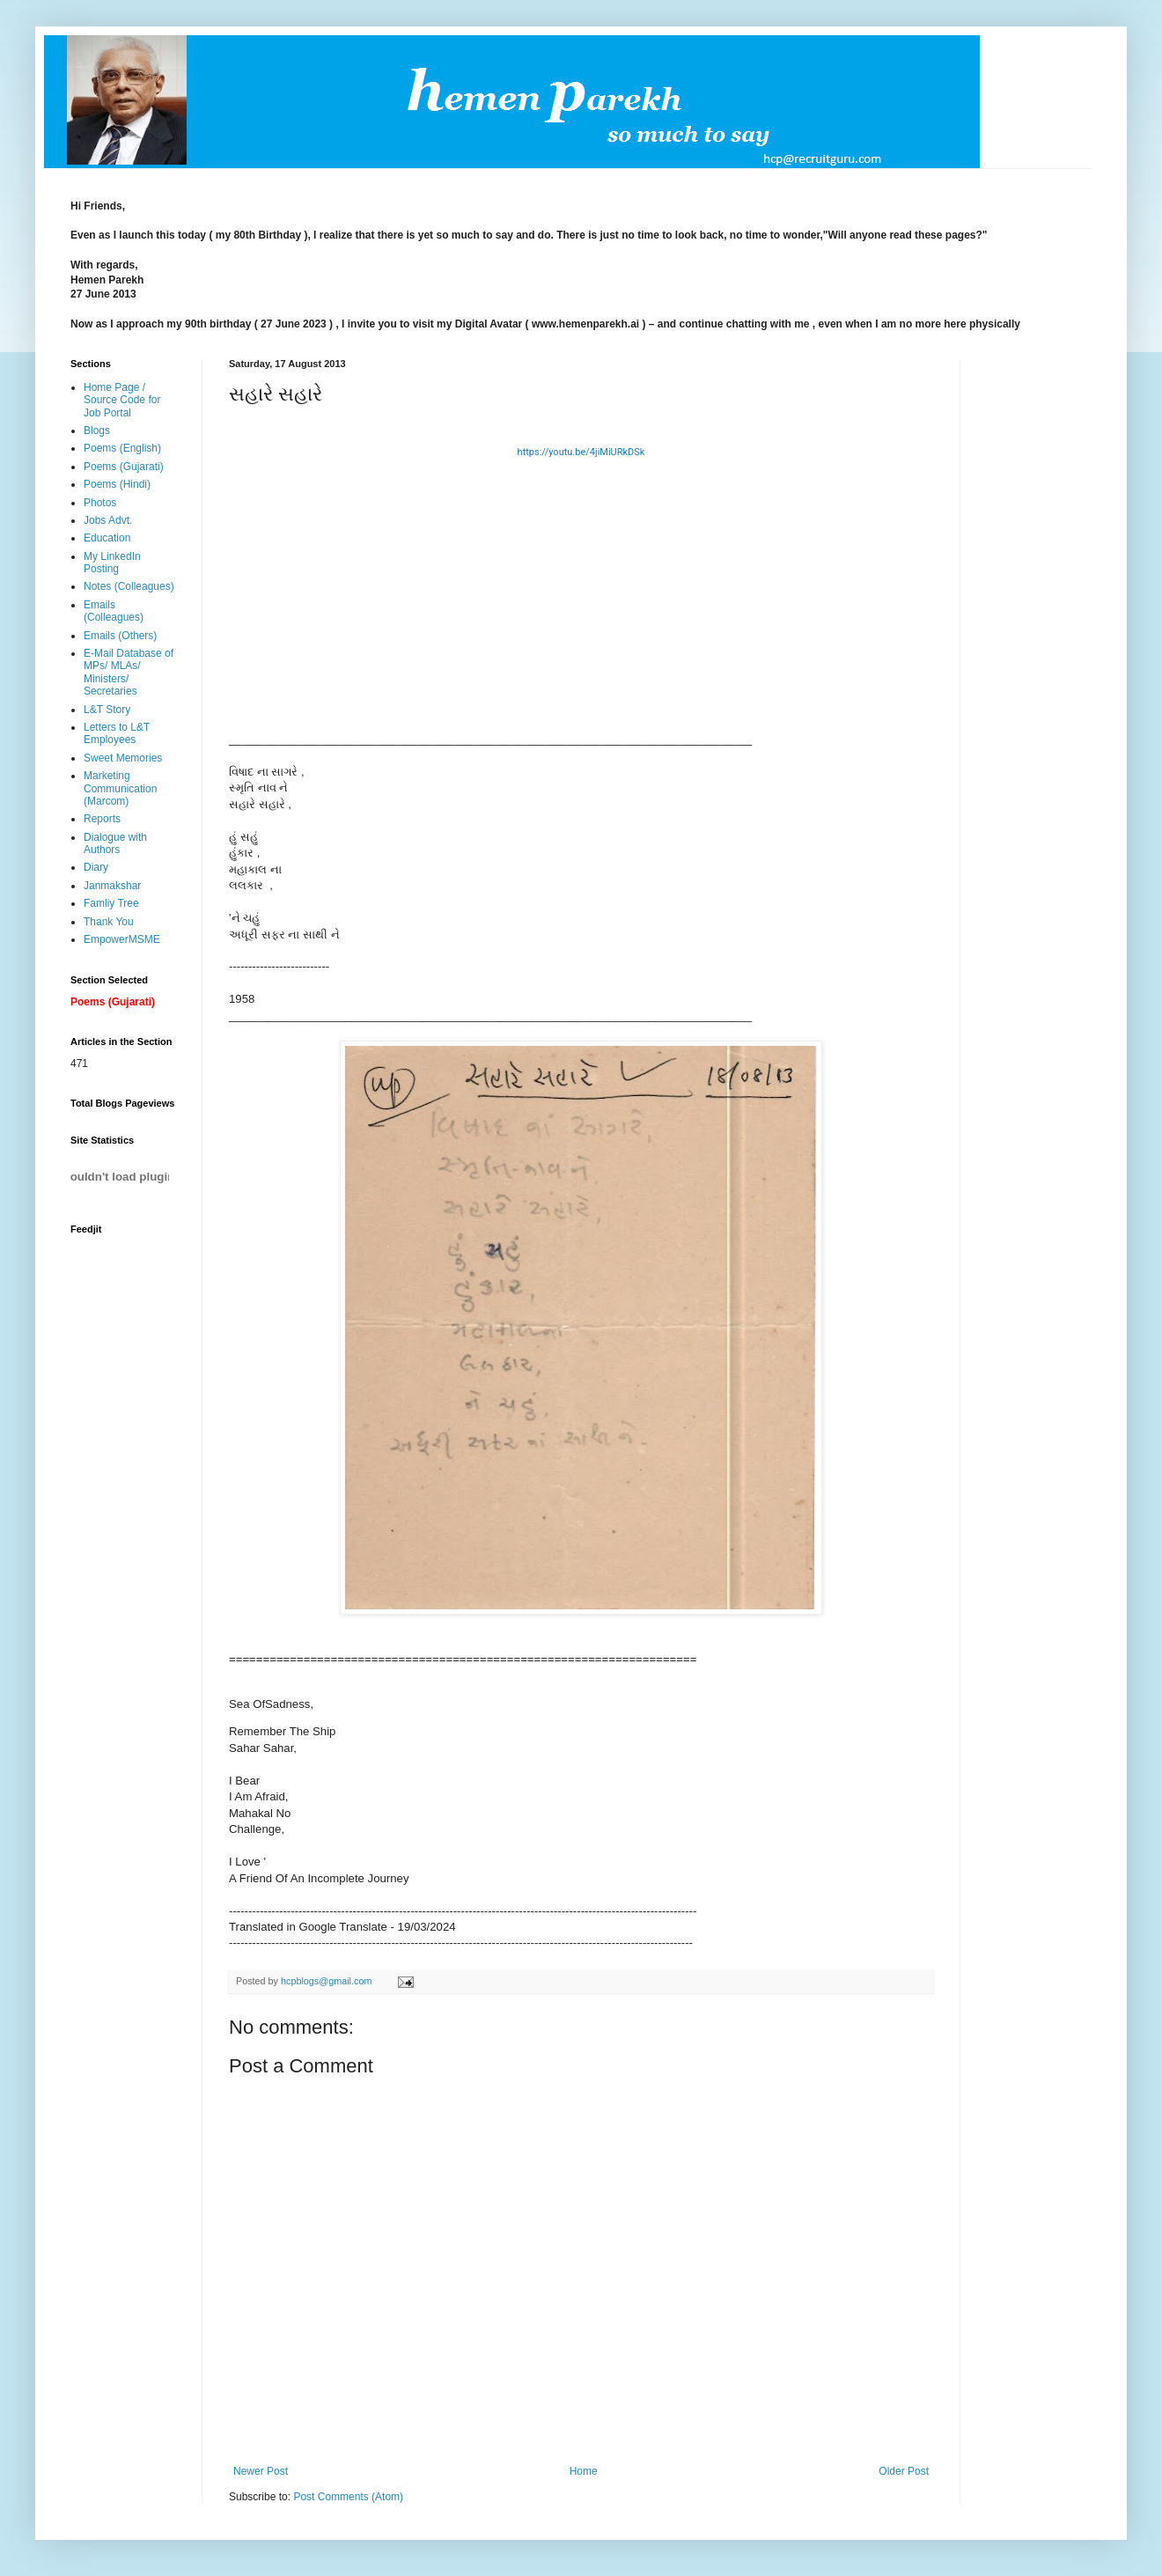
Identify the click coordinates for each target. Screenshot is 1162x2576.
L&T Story (107, 709)
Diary (96, 867)
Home (584, 2471)
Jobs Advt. (108, 520)
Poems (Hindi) (117, 484)
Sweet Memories (123, 758)
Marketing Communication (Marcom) (120, 788)
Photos (100, 503)
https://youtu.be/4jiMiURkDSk (581, 452)
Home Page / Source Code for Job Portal (122, 400)
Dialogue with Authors (115, 843)
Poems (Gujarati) (124, 466)
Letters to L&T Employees (117, 733)
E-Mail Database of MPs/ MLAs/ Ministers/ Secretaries (128, 672)
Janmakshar (112, 886)
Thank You (109, 922)
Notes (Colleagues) (129, 586)
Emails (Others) (120, 635)
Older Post (904, 2471)
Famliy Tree (111, 903)
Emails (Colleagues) (113, 611)
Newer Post (260, 2471)
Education (107, 538)
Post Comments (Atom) (348, 2497)
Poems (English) (122, 448)
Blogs (97, 430)
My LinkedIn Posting (112, 562)
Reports (102, 819)
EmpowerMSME (122, 939)
